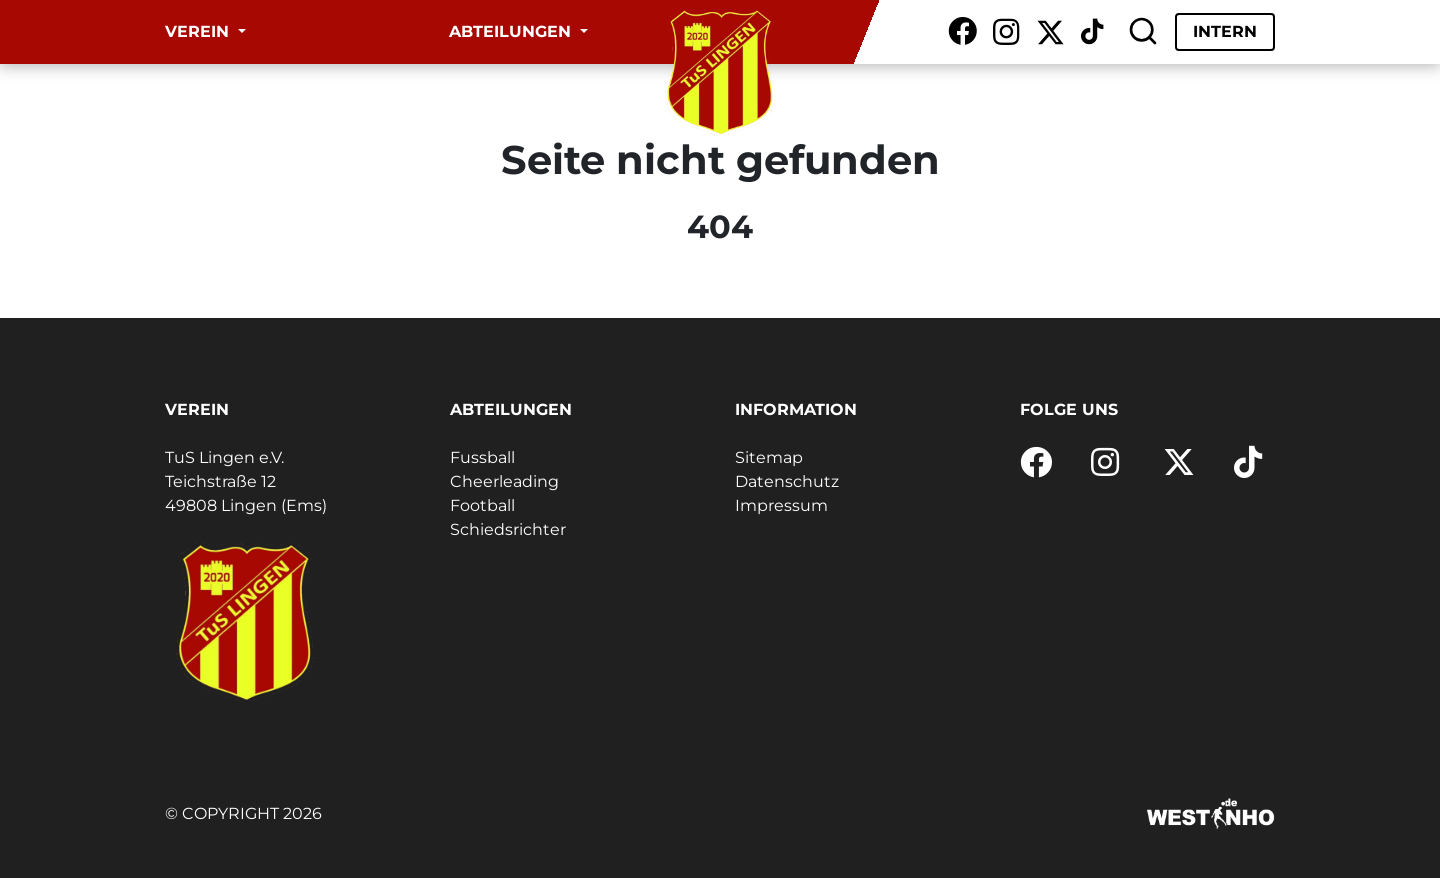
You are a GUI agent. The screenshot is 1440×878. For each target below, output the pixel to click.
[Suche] (1143, 32)
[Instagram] (1006, 32)
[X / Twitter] (1050, 32)
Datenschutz (787, 481)
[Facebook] (962, 32)
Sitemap (769, 457)
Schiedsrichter (508, 529)
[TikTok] (1092, 32)
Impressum (781, 505)
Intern (1225, 31)
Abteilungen (512, 31)
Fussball (482, 457)
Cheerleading (504, 481)
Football (482, 505)
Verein (199, 31)
